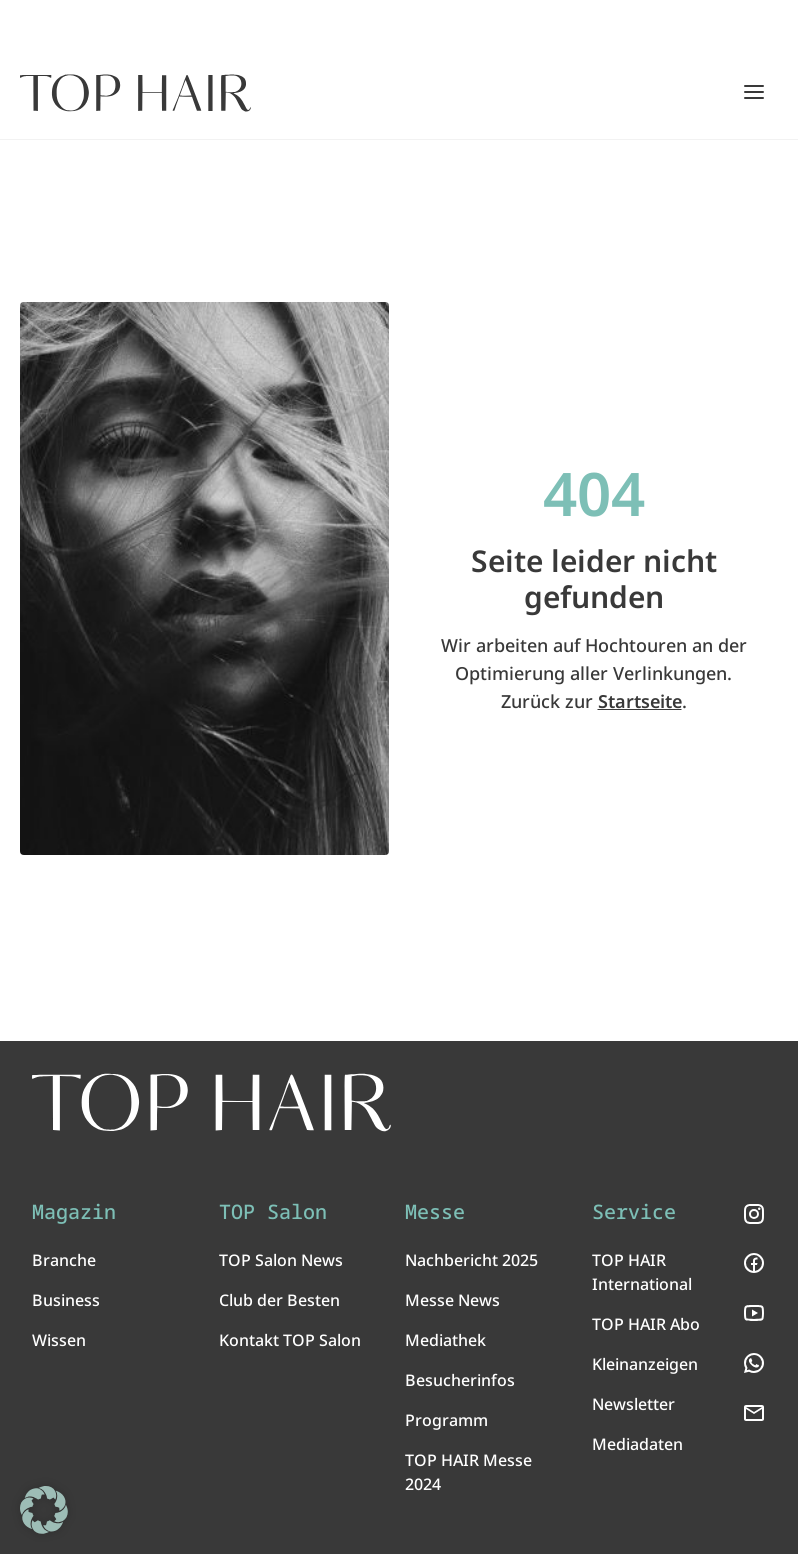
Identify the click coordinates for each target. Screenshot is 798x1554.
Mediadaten (637, 1444)
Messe (435, 1212)
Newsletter (633, 1404)
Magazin (74, 1212)
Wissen (59, 1340)
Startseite (640, 701)
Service (634, 1212)
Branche (64, 1260)
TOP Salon (273, 1212)
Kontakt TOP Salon (290, 1340)
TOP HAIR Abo (646, 1324)
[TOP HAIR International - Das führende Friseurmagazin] (211, 1102)
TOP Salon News (281, 1260)
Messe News (452, 1300)
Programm (446, 1420)
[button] (44, 1510)
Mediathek (445, 1340)
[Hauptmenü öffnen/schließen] (754, 92)
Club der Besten (279, 1300)
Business (66, 1300)
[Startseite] (135, 93)
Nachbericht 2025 (471, 1260)
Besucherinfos (460, 1380)
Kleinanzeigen (645, 1364)
